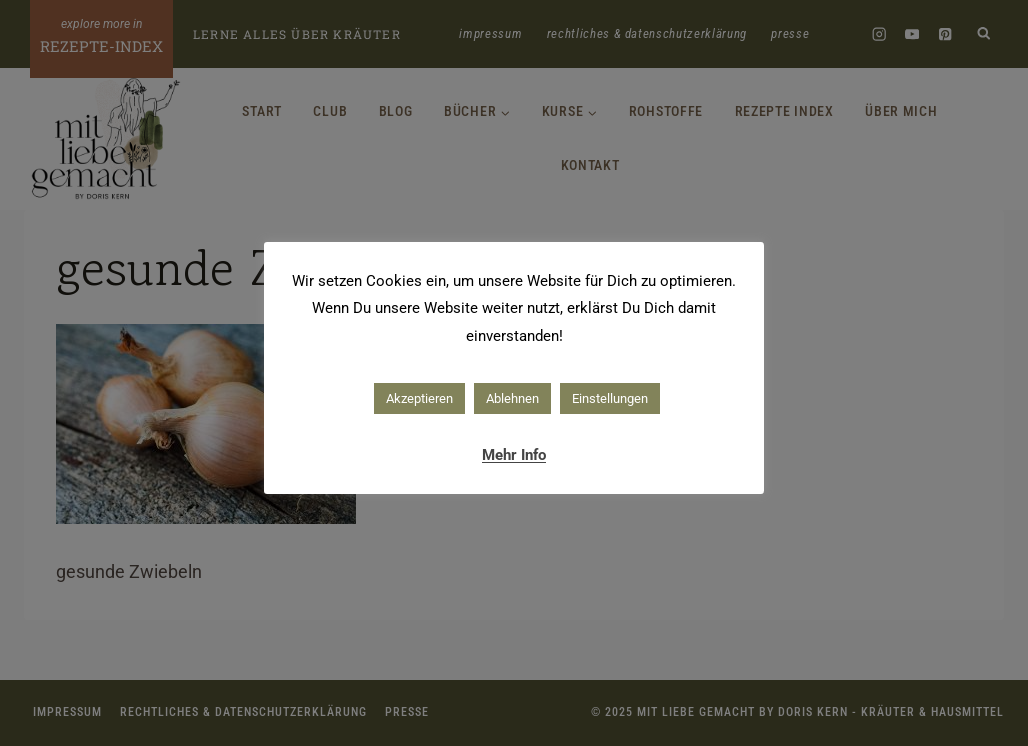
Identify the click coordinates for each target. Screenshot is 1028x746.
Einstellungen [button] (610, 398)
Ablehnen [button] (512, 398)
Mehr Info (514, 455)
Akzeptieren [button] (419, 398)
